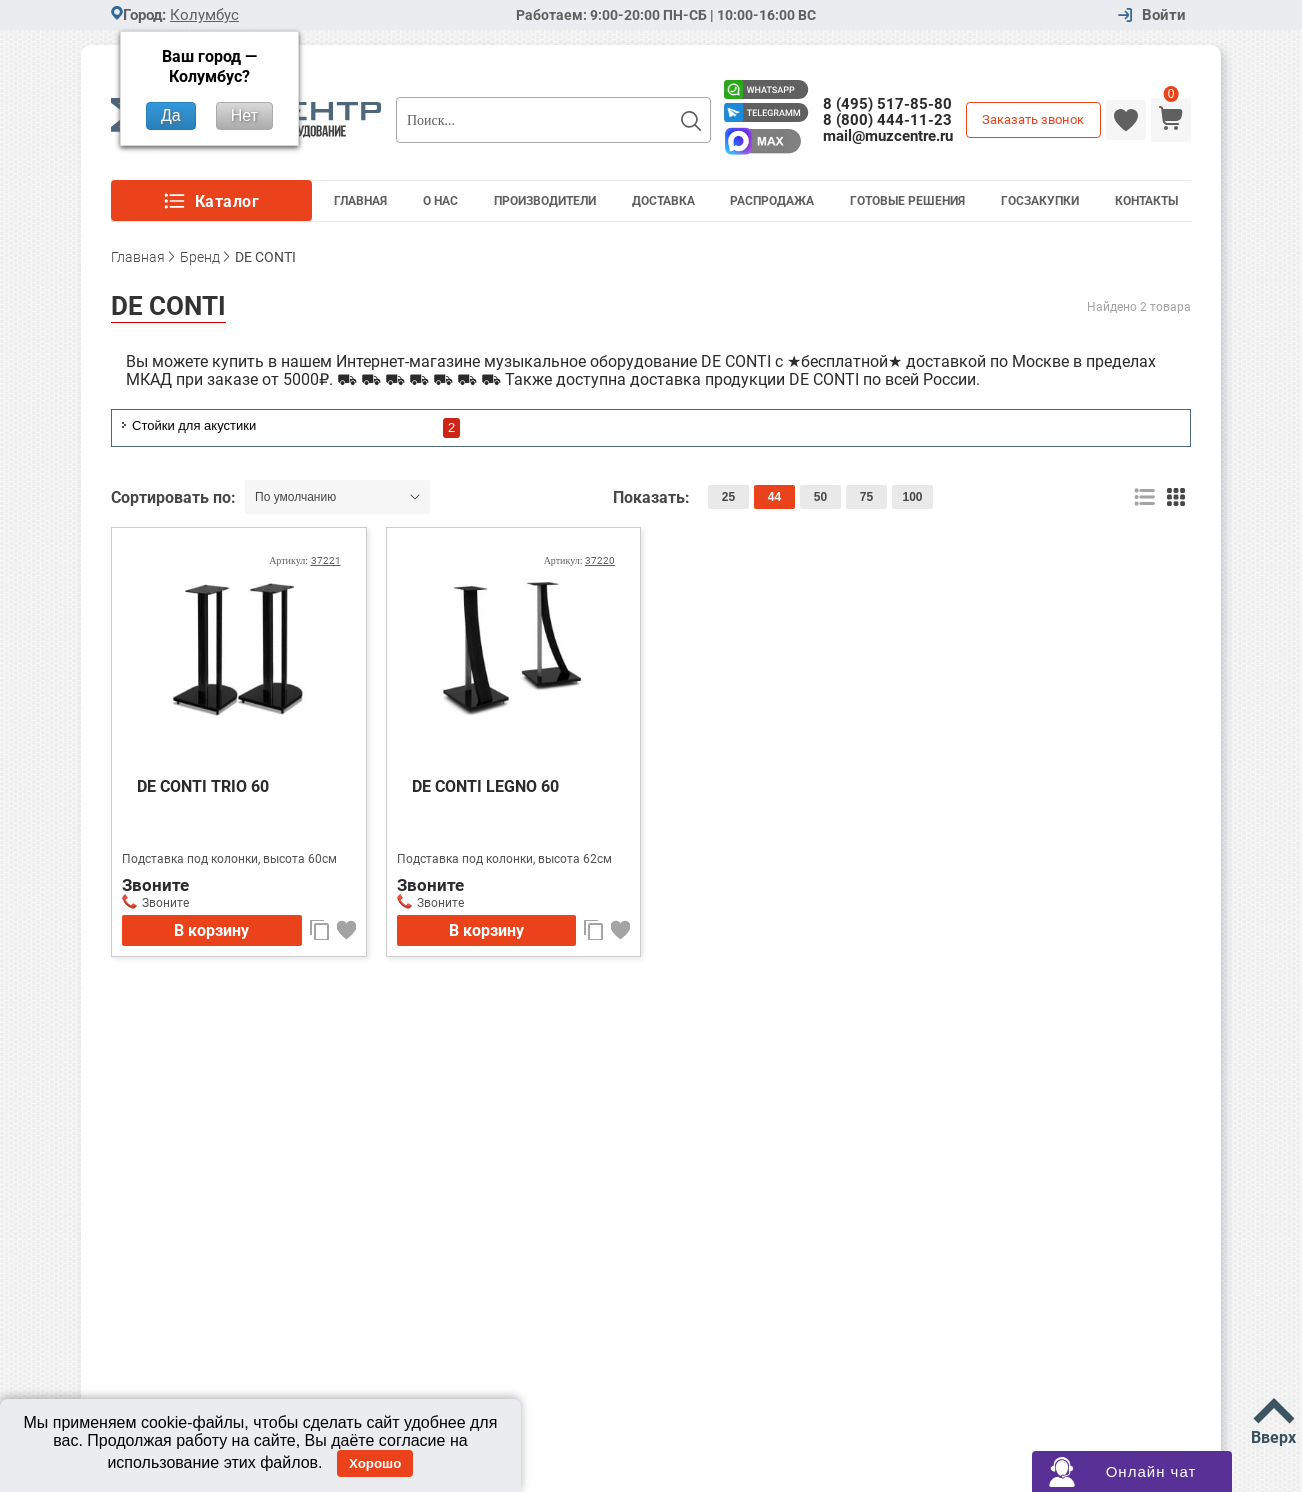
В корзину (211, 930)
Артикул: (304, 560)
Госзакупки (1040, 201)
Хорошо (375, 1463)
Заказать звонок (1033, 119)
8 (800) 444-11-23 (887, 120)
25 (728, 497)
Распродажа (772, 201)
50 (820, 497)
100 (912, 497)
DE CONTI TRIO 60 (203, 786)
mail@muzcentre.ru (888, 136)
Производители (545, 201)
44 (774, 497)
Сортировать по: (175, 497)
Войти (1164, 15)
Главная (360, 201)
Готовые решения (907, 201)
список (1144, 497)
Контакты (1146, 201)
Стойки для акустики (194, 425)
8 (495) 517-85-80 (887, 104)
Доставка (663, 201)
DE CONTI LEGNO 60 (485, 786)
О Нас (440, 201)
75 (866, 497)
